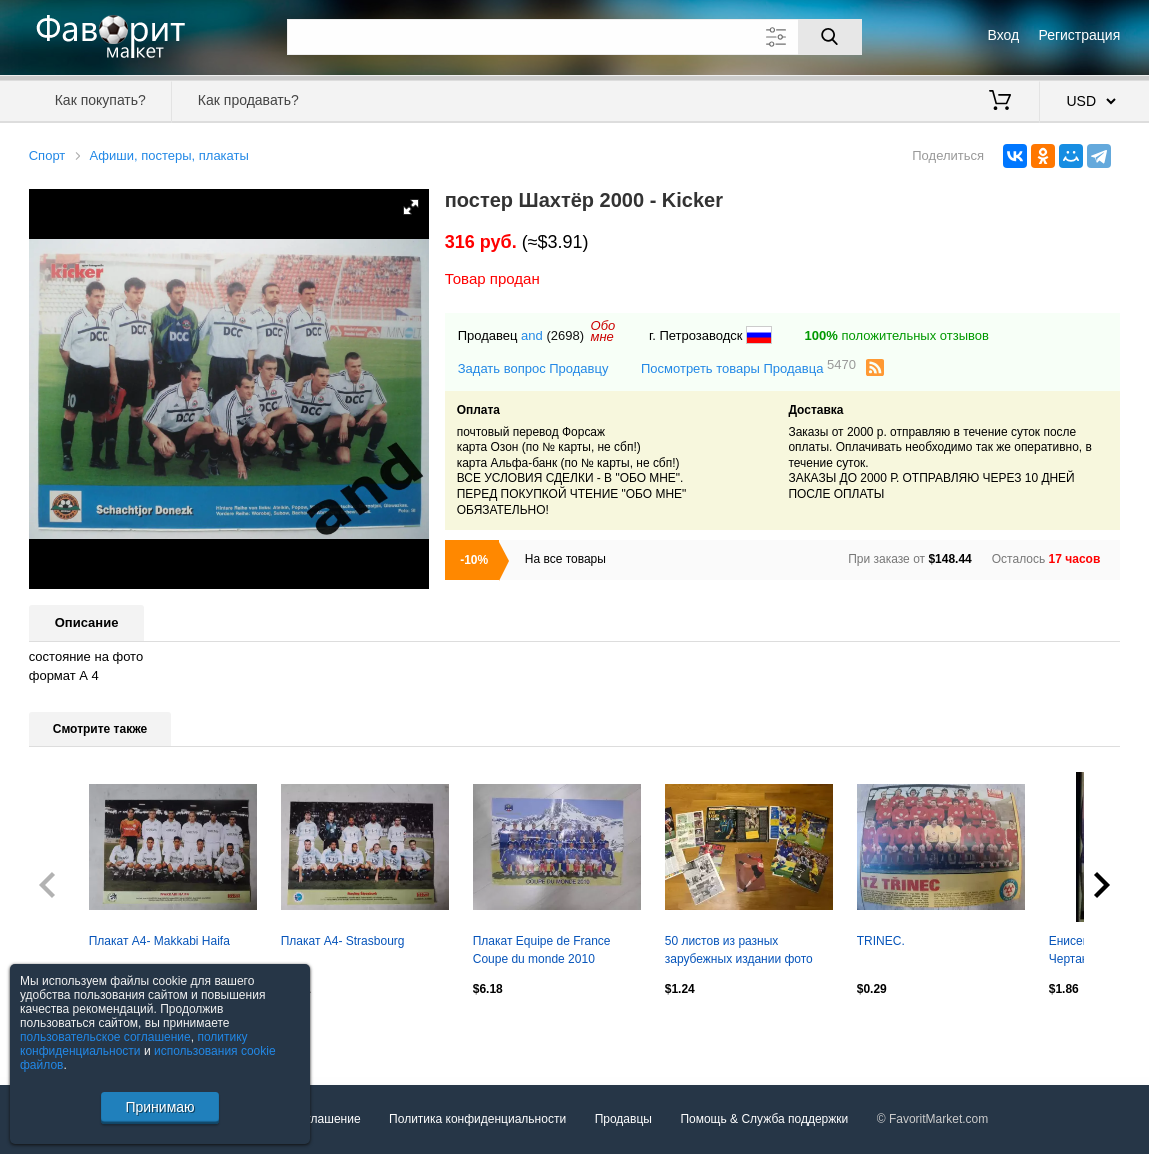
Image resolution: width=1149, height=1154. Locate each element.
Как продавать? (248, 100)
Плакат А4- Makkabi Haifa (159, 941)
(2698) (565, 335)
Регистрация (1079, 35)
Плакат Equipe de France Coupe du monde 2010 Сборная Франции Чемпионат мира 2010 (556, 952)
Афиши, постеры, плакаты (168, 155)
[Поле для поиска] (574, 37)
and (532, 335)
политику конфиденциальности (134, 1044)
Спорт (47, 155)
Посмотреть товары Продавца (748, 367)
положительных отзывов (897, 335)
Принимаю (159, 1107)
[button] (411, 207)
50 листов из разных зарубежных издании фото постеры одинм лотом (739, 952)
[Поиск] (830, 37)
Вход (1004, 35)
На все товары (565, 559)
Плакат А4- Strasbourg (343, 941)
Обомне (603, 331)
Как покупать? (100, 100)
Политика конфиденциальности (477, 1119)
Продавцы (623, 1119)
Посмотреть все (73, 1032)
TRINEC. (881, 941)
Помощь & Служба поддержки (764, 1119)
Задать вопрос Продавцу (533, 368)
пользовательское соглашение (105, 1037)
